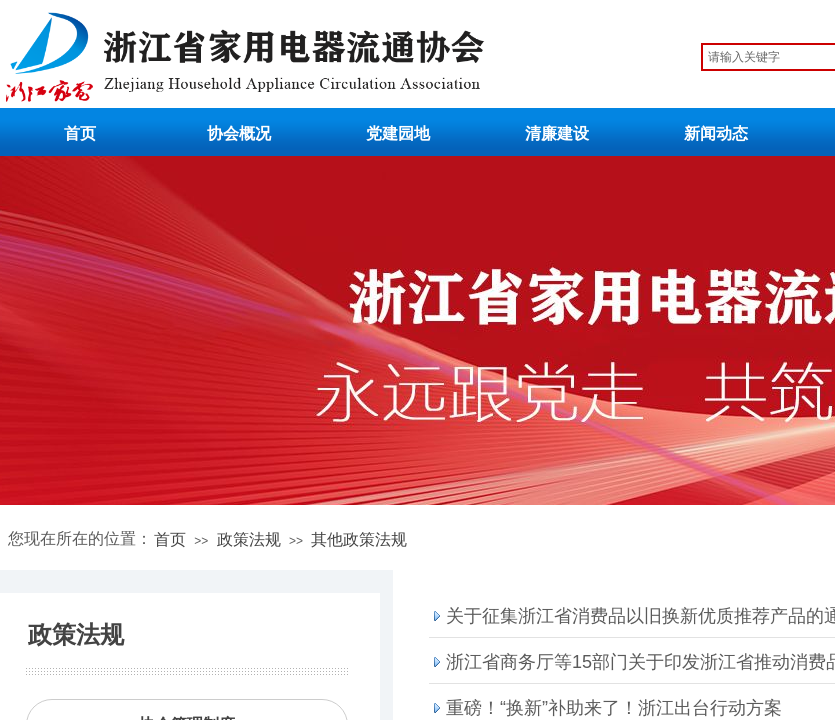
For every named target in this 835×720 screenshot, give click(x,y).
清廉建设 (557, 133)
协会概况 (239, 133)
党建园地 (398, 133)
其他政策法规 (359, 539)
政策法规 (249, 539)
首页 (80, 133)
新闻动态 (716, 133)
